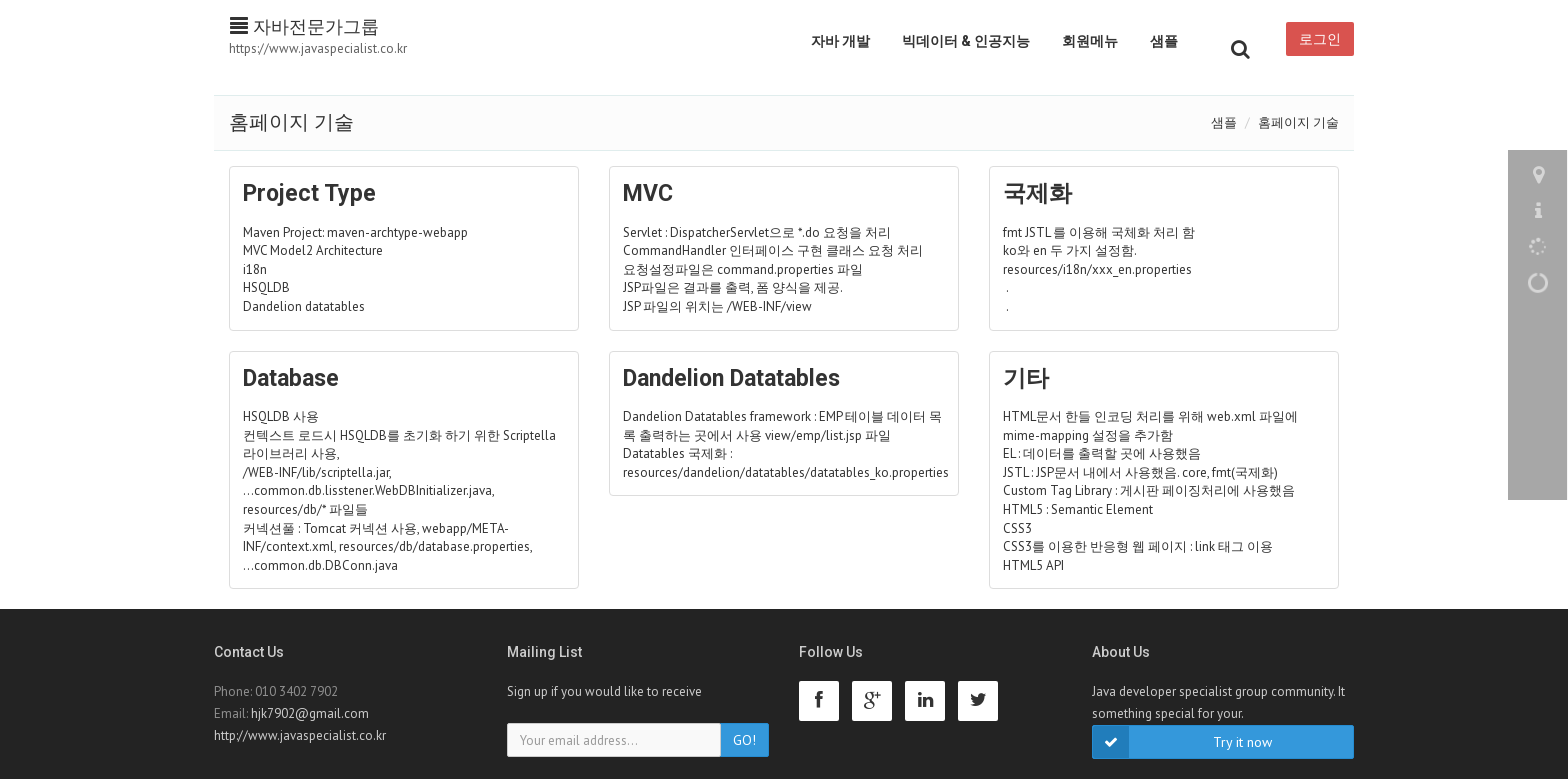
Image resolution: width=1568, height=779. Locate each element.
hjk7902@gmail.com (310, 713)
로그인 (1320, 39)
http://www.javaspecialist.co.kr (300, 735)
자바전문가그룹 (304, 26)
